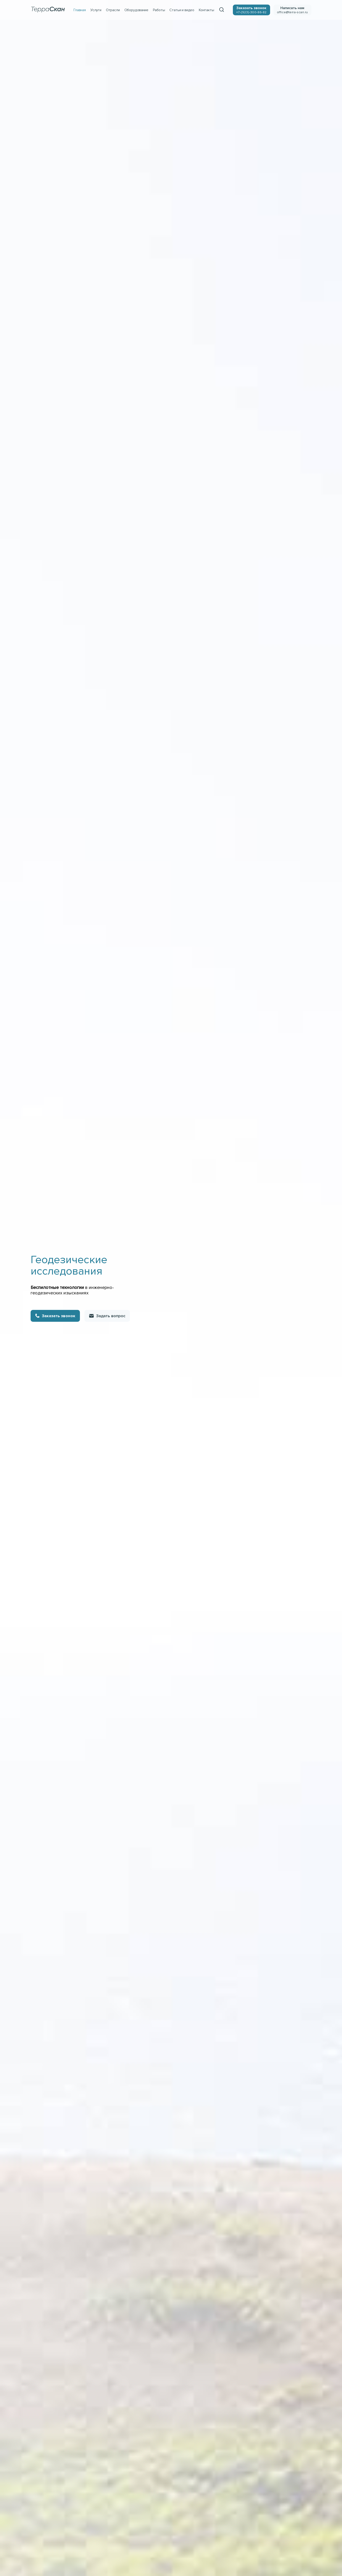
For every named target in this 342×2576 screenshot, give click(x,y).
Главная (80, 10)
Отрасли (113, 10)
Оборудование (136, 10)
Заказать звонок (55, 1315)
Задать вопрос (107, 1315)
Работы (159, 10)
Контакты (206, 10)
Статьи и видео (181, 10)
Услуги (95, 10)
